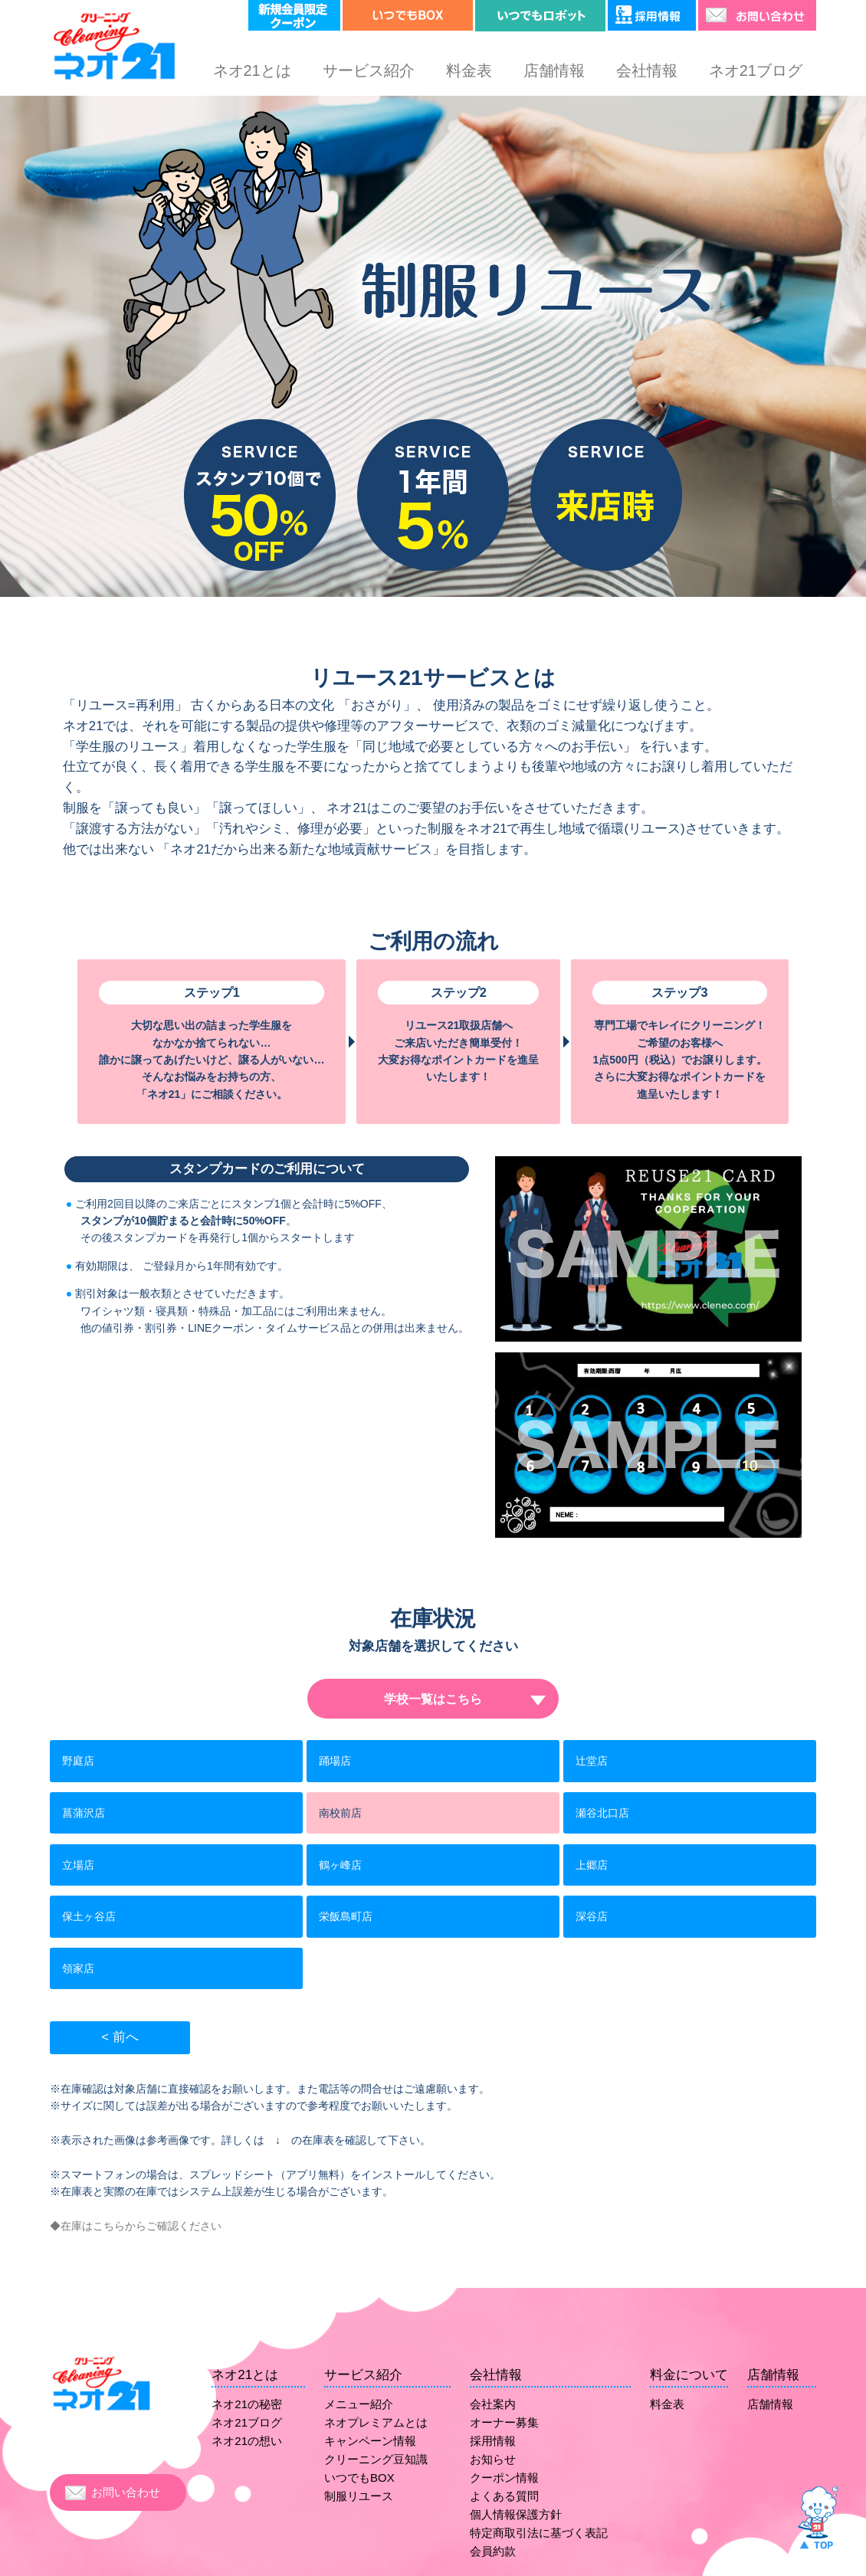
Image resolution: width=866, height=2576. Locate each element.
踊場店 (335, 1761)
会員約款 (493, 2551)
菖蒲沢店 (83, 1813)
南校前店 (340, 1813)
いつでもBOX (359, 2477)
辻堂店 (592, 1761)
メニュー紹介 (358, 2403)
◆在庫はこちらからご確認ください (135, 2226)
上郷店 (592, 1865)
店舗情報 (554, 70)
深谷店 (592, 1916)
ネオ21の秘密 (247, 2403)
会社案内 (493, 2403)
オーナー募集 (504, 2422)
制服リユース (358, 2495)
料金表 (469, 70)
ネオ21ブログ (755, 70)
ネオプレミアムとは (376, 2422)
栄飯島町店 (345, 1916)
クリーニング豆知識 (376, 2459)
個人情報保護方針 (516, 2514)
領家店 (78, 1968)
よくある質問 (504, 2495)
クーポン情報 (504, 2477)
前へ (126, 2037)
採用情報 (493, 2440)
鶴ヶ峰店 (340, 1865)
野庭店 (78, 1761)
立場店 (78, 1865)
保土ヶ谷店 (89, 1916)
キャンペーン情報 (370, 2440)
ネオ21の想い (247, 2440)
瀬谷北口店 (602, 1813)
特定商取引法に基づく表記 (539, 2532)
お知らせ (493, 2459)
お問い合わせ (125, 2492)
